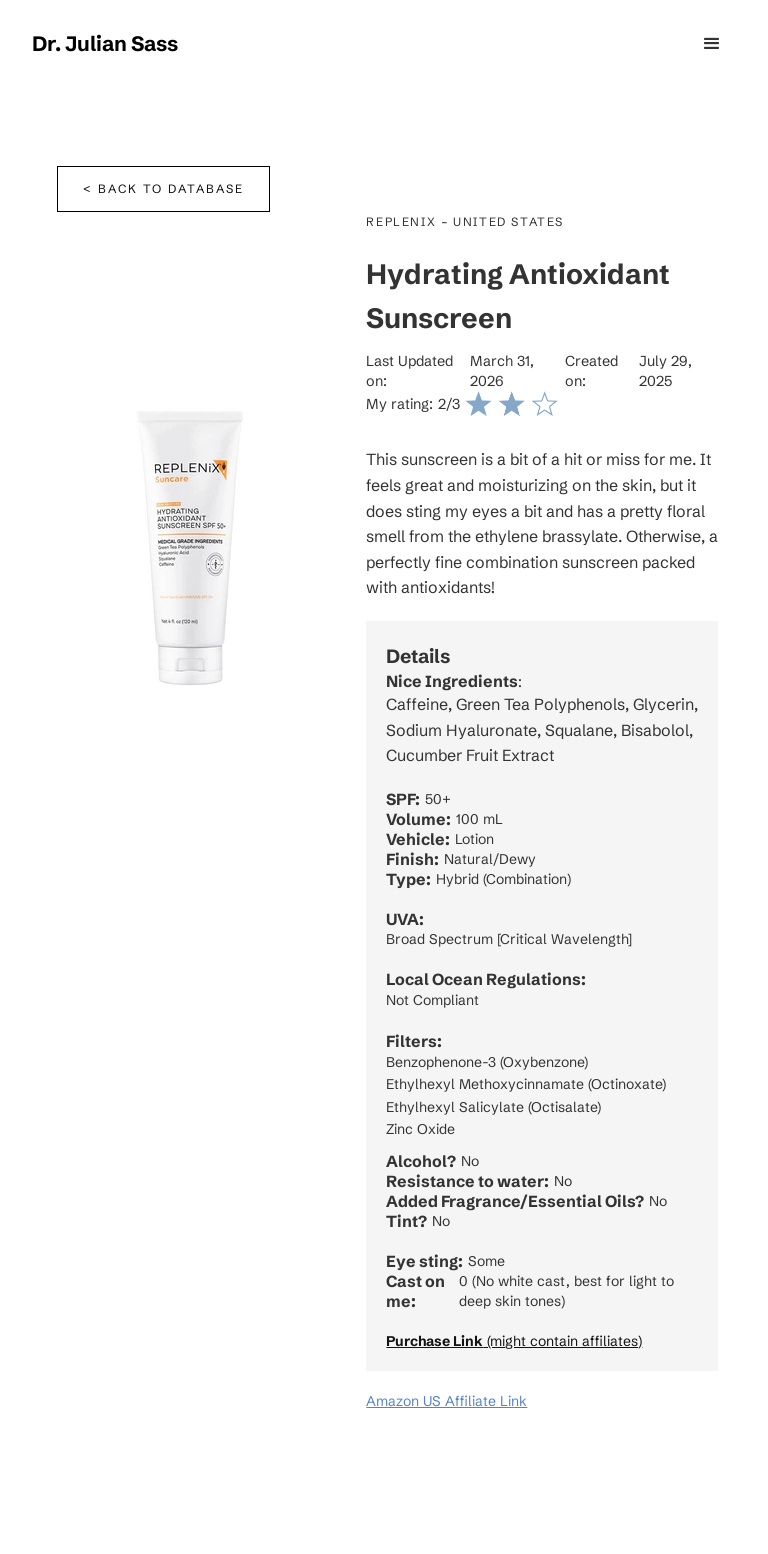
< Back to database (163, 188)
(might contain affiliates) (514, 1341)
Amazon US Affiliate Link (446, 1401)
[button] (712, 44)
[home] (105, 44)
